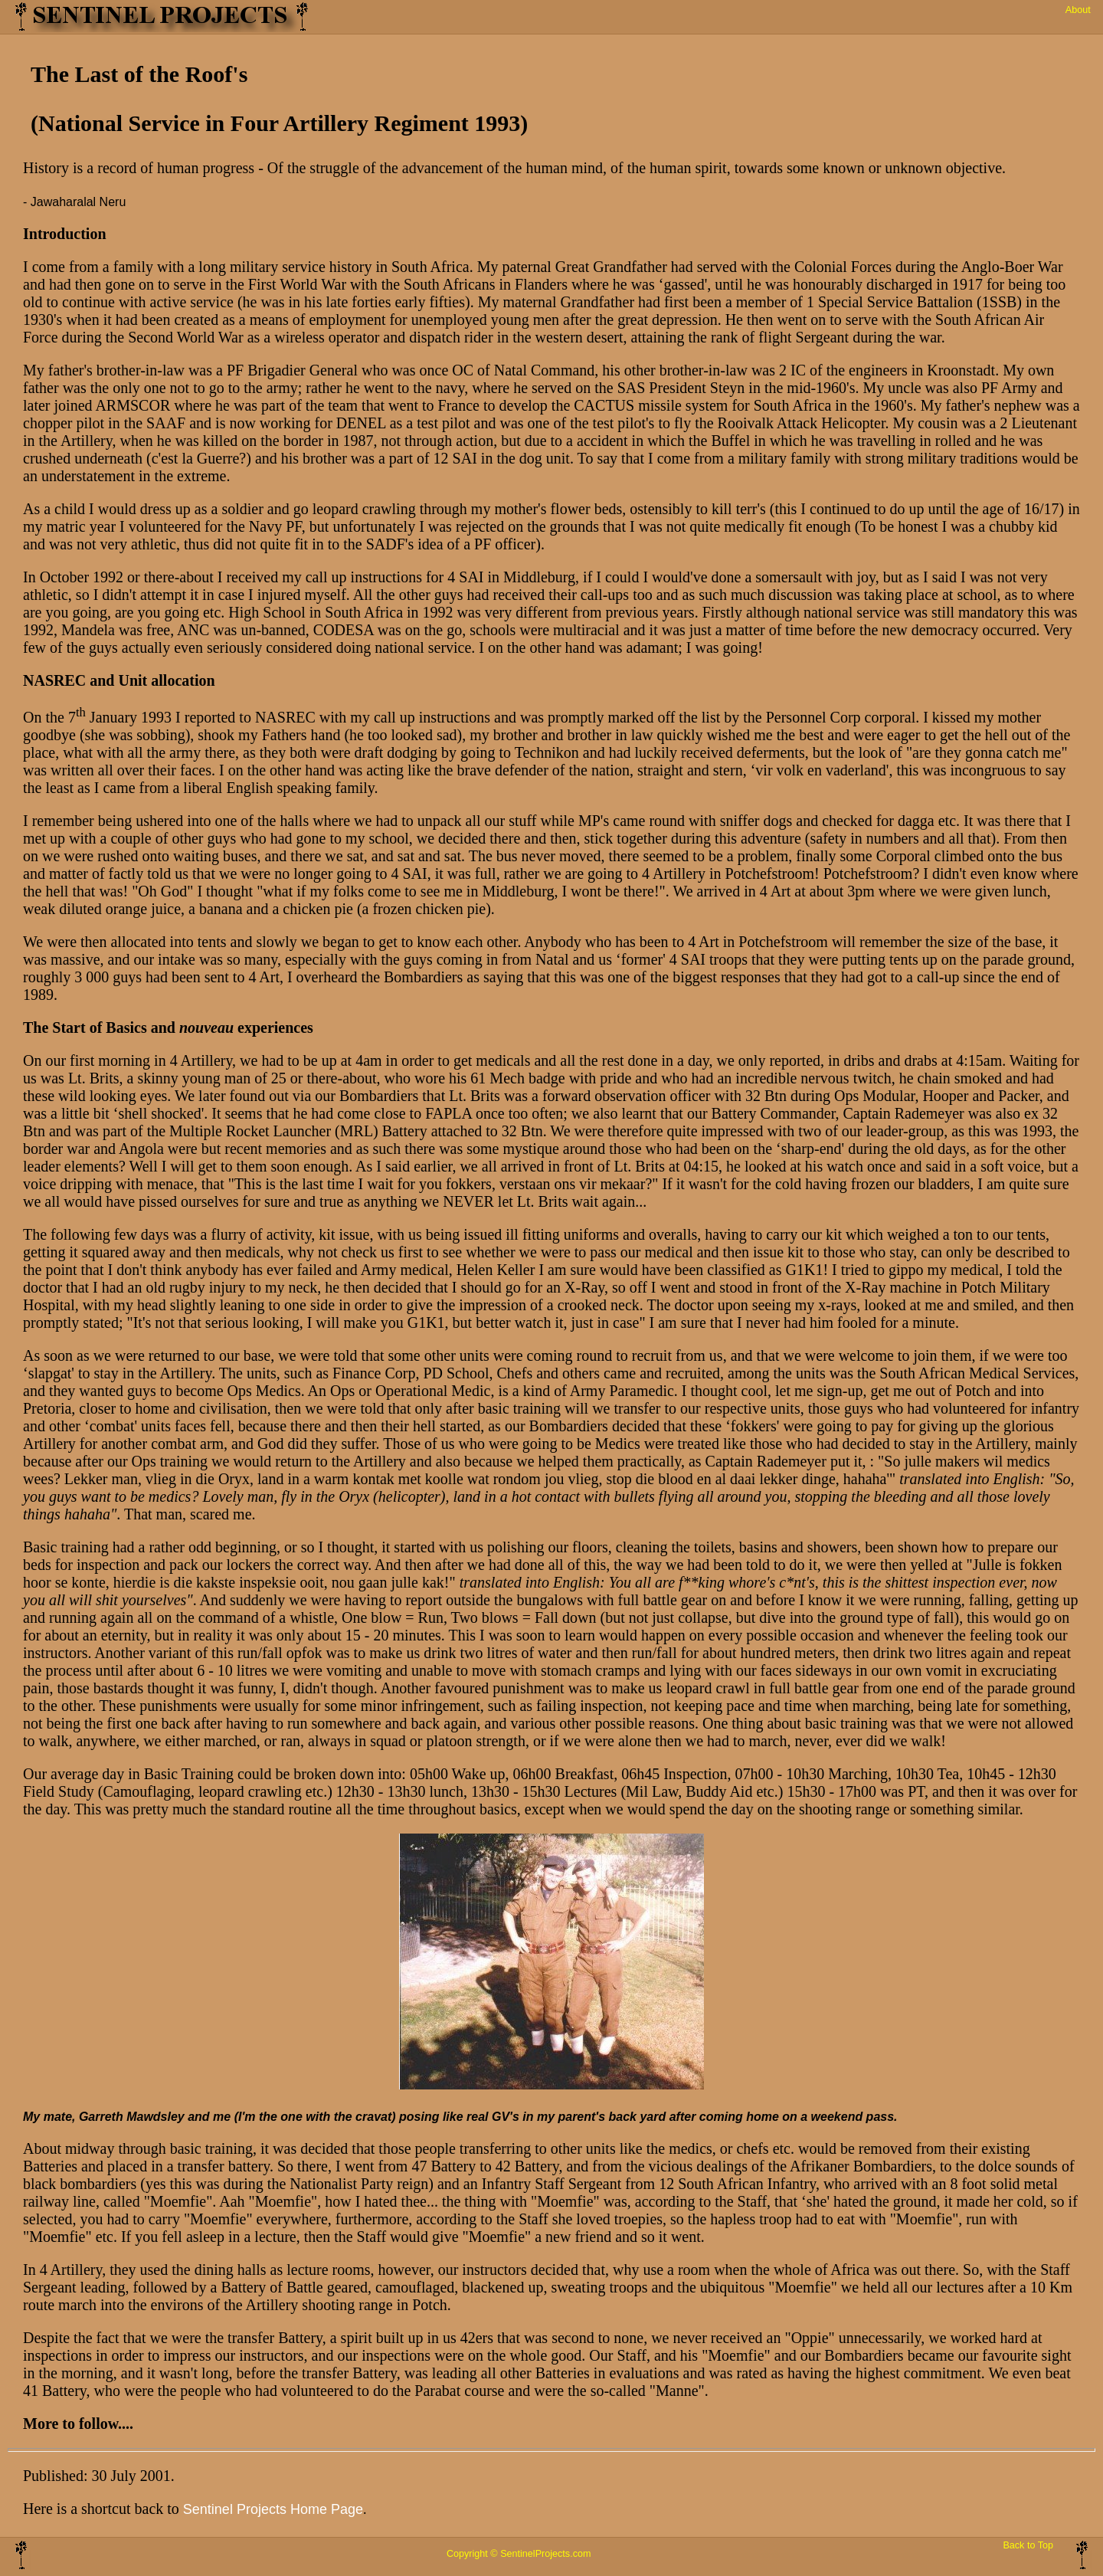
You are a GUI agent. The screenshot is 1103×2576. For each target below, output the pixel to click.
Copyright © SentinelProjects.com (519, 2553)
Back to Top (1028, 2545)
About (1078, 10)
